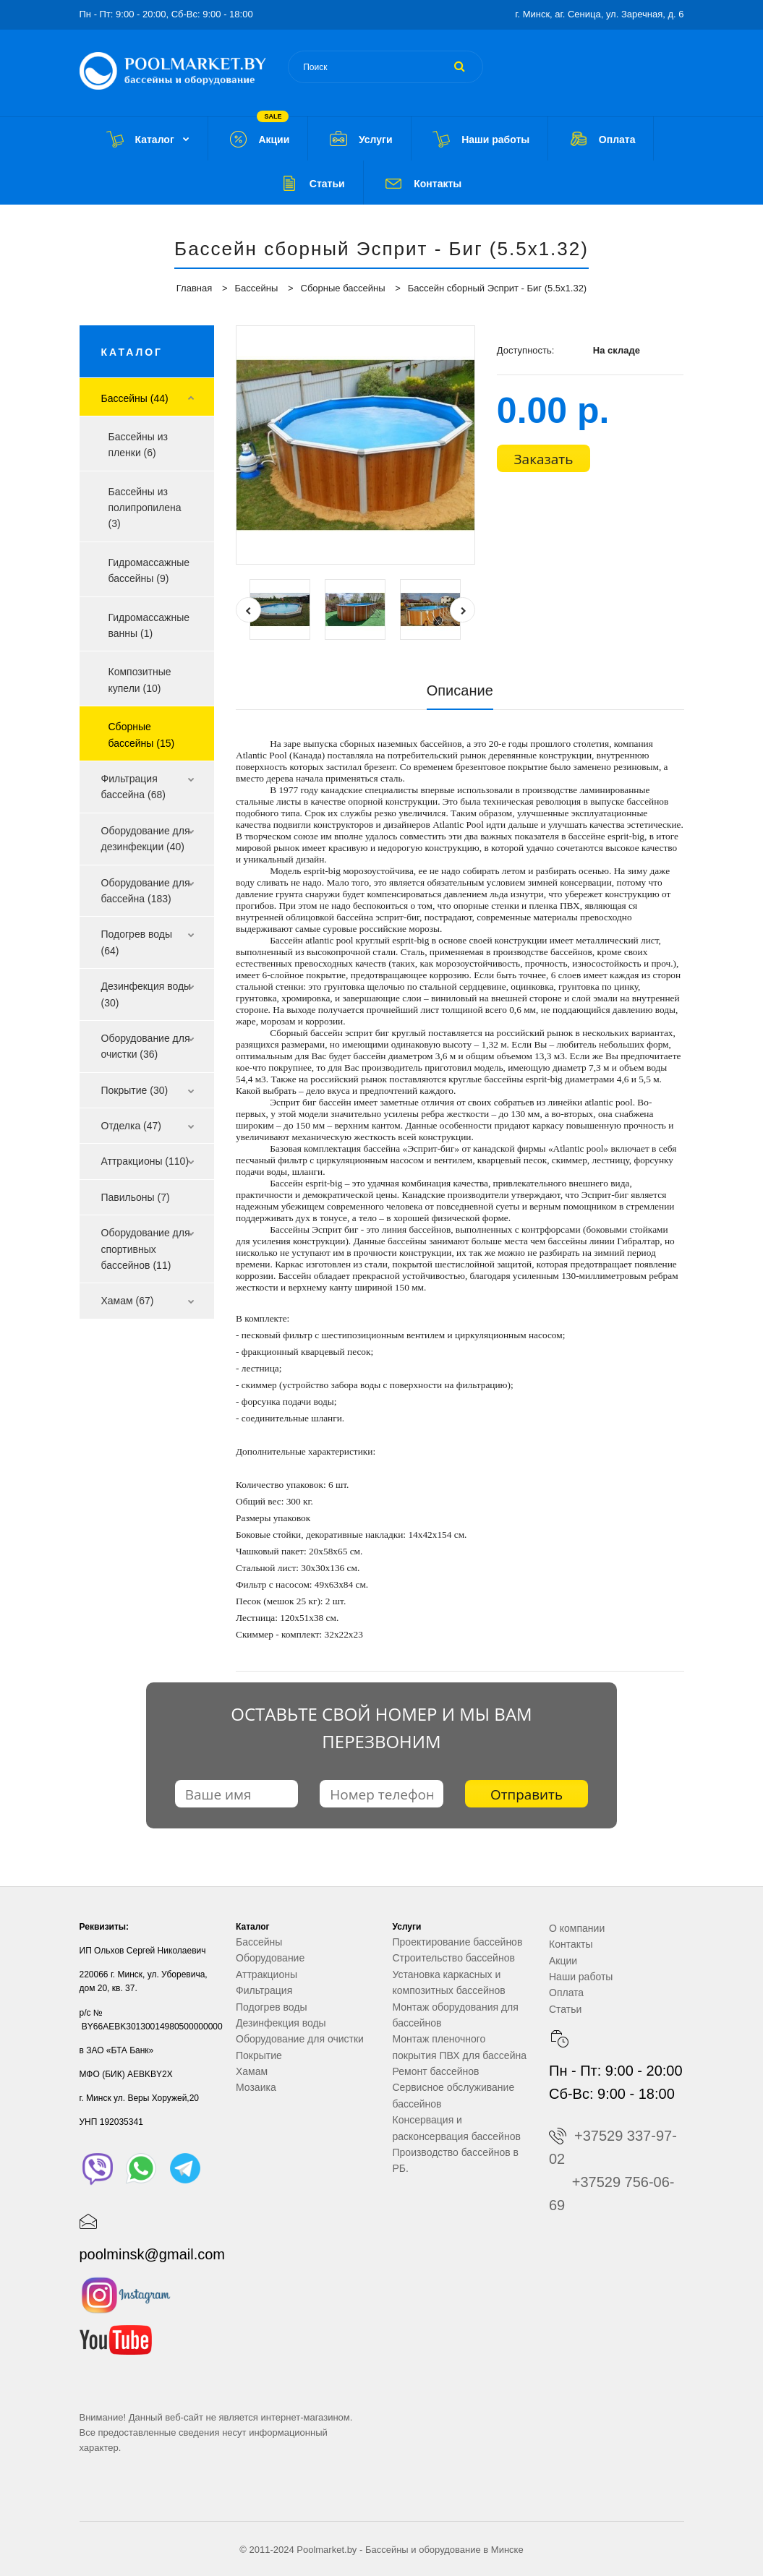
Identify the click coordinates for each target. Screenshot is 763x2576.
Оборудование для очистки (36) (145, 1046)
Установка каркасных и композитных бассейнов (449, 1982)
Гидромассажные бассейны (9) (149, 570)
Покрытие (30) (135, 1090)
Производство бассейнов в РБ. (456, 2160)
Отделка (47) (131, 1125)
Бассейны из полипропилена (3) (145, 508)
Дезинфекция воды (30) (146, 994)
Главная (194, 288)
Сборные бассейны (343, 288)
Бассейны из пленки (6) (138, 444)
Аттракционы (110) (145, 1161)
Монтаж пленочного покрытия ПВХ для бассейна (460, 2047)
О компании (577, 1928)
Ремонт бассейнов (436, 2071)
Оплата (566, 1992)
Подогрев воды (271, 2007)
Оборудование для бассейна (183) (145, 890)
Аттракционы (266, 1974)
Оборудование (270, 1958)
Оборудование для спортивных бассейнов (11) (145, 1249)
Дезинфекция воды (281, 2023)
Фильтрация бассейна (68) (133, 786)
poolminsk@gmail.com (152, 2254)
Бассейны (256, 288)
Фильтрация (264, 1990)
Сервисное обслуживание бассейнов (454, 2095)
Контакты (570, 1944)
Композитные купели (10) (139, 679)
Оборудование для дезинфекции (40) (145, 838)
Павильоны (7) (135, 1197)
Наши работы (581, 1976)
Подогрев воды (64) (137, 942)
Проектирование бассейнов (458, 1942)
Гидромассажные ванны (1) (149, 625)
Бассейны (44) (135, 398)
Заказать (544, 459)
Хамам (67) (127, 1300)
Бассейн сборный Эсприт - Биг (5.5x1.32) (497, 288)
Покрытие (259, 2055)
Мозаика (256, 2087)
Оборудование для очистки (300, 2039)
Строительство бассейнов (454, 1958)
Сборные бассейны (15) (141, 734)
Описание (460, 690)
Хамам (252, 2071)
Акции (563, 1961)
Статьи (565, 2009)
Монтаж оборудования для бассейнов (456, 2015)
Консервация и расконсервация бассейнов (457, 2127)
